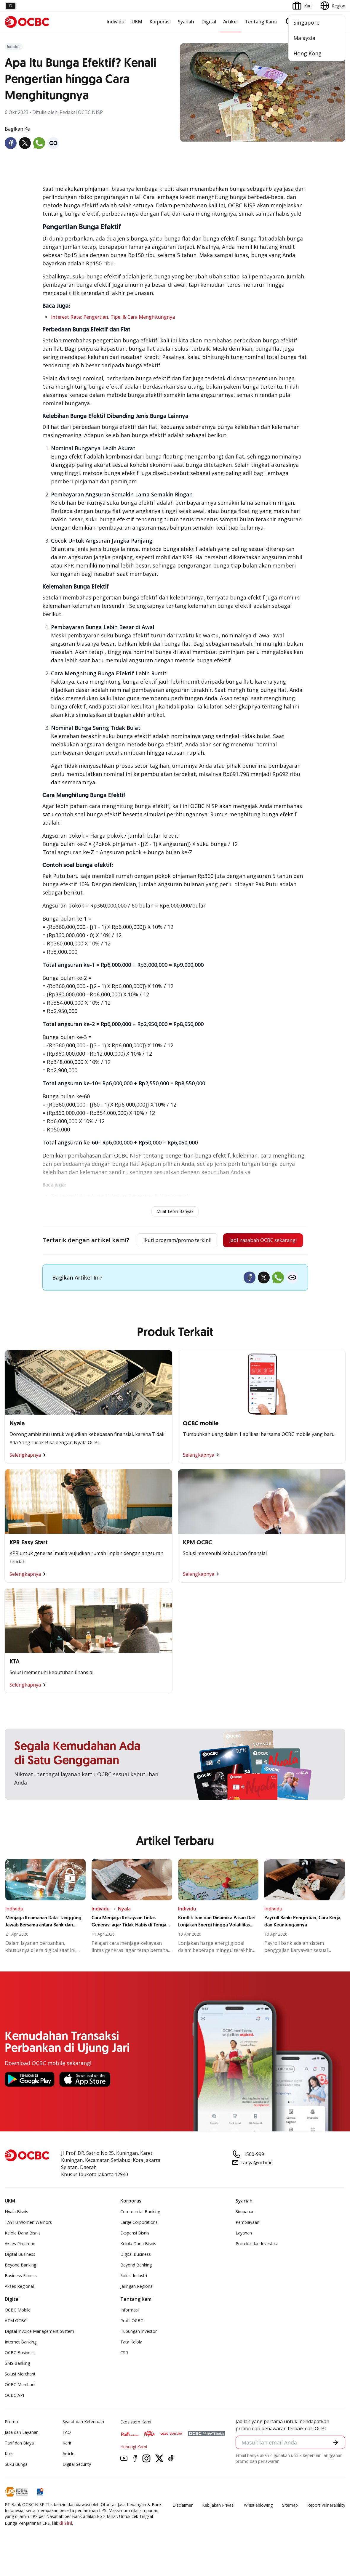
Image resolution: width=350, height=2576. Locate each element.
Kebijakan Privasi (218, 2525)
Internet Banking (20, 2362)
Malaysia (304, 37)
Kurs (9, 2473)
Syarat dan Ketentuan (83, 2441)
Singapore (306, 22)
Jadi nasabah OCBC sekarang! (170, 1260)
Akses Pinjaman (20, 2263)
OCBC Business (20, 2372)
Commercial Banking (140, 2231)
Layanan (244, 2253)
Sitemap (290, 2525)
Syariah (186, 21)
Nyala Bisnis (16, 2231)
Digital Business (20, 2274)
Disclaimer (182, 2525)
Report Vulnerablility (326, 2525)
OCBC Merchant (20, 2404)
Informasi (129, 2330)
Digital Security (77, 2484)
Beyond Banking (20, 2285)
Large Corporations (139, 2242)
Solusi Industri (133, 2295)
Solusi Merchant (20, 2394)
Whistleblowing (258, 2525)
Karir (67, 2463)
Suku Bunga (16, 2484)
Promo (11, 2441)
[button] (335, 2462)
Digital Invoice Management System (39, 2351)
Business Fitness (21, 2295)
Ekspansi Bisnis (134, 2253)
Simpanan (245, 2231)
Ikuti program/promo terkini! (171, 1240)
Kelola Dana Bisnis (23, 2253)
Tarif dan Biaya (19, 2463)
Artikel (230, 21)
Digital (208, 21)
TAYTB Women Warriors (28, 2242)
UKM (137, 21)
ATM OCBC (16, 2340)
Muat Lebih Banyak (175, 1211)
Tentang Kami (261, 21)
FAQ (67, 2452)
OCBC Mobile (18, 2330)
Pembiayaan (247, 2242)
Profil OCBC (131, 2340)
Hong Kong (307, 53)
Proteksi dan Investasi (257, 2263)
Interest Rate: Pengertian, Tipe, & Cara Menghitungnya (113, 317)
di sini (65, 2543)
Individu (115, 21)
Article (68, 2473)
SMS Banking (17, 2383)
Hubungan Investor (138, 2351)
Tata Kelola (131, 2362)
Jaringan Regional (137, 2306)
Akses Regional (19, 2306)
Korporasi (160, 21)
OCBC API (14, 2415)
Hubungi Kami (133, 2466)
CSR (124, 2372)
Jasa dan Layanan (22, 2452)
